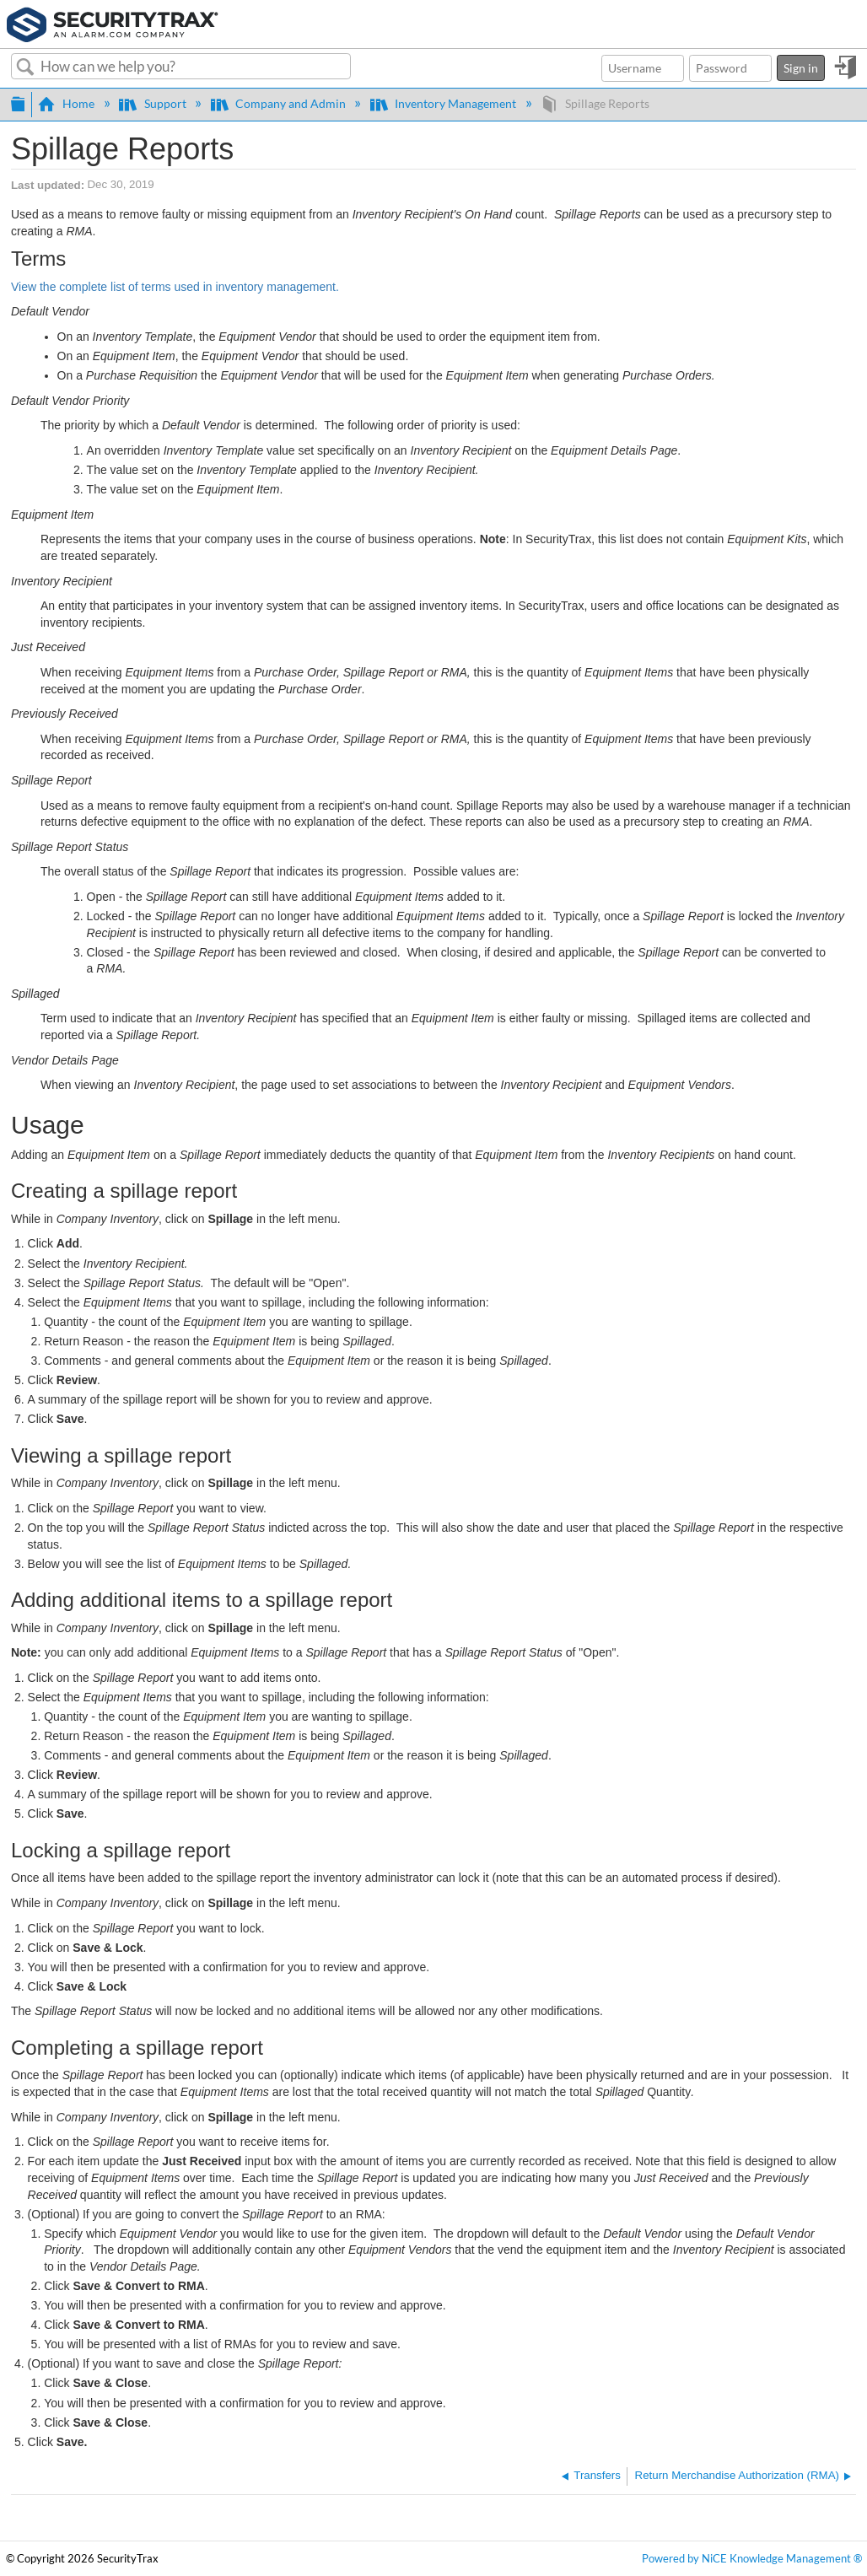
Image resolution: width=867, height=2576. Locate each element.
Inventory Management (444, 103)
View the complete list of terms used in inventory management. (175, 287)
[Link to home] (112, 23)
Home (67, 103)
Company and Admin (279, 103)
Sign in (801, 68)
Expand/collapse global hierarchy (17, 102)
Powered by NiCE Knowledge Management (752, 2558)
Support (153, 103)
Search (25, 67)
